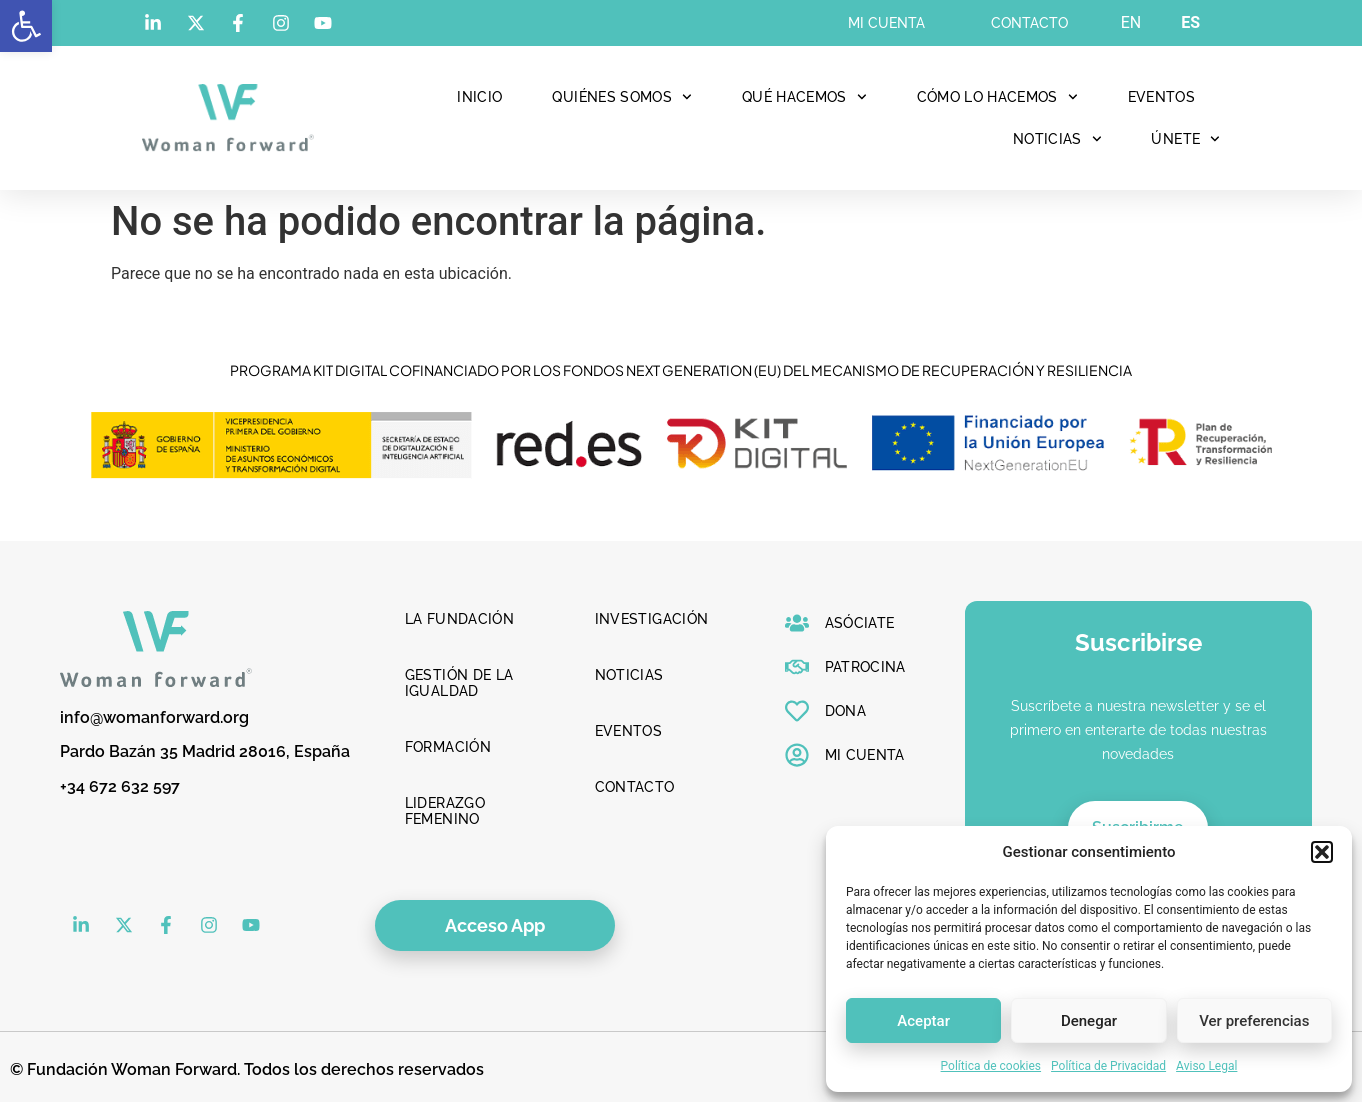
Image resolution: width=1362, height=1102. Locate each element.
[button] (26, 26)
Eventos (1161, 97)
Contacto (1029, 23)
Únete (1185, 139)
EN (1131, 22)
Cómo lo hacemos (997, 97)
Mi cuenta (886, 23)
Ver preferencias (1254, 1021)
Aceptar (923, 1021)
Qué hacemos (804, 97)
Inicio (479, 97)
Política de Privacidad (1108, 1066)
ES (1190, 22)
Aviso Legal (1206, 1066)
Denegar (1089, 1021)
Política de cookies (991, 1066)
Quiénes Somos (621, 97)
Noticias (1057, 139)
